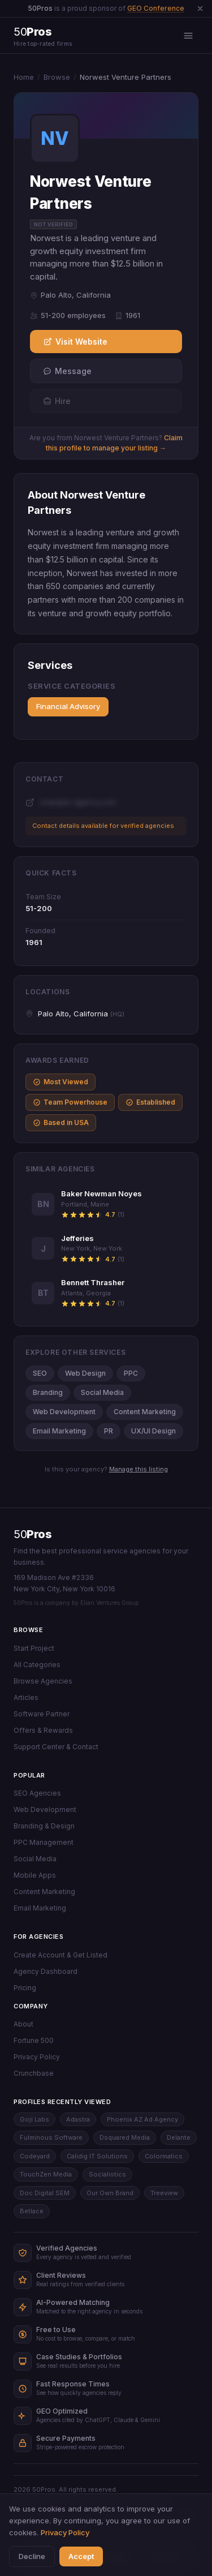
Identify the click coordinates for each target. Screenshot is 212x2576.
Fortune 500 (34, 2040)
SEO (40, 1373)
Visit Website (75, 341)
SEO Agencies (37, 1793)
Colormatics (164, 2156)
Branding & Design (44, 1826)
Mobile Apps (35, 1875)
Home (24, 76)
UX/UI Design (153, 1431)
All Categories (37, 1664)
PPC (131, 1373)
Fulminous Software (51, 2137)
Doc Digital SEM (45, 2193)
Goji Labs (34, 2119)
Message (67, 371)
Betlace (32, 2211)
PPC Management (43, 1842)
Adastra (78, 2119)
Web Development (64, 1411)
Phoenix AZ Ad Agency (142, 2119)
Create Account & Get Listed (60, 1955)
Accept (81, 2556)
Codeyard (35, 2156)
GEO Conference (155, 8)
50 (32, 1534)
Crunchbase (34, 2073)
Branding (48, 1392)
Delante (179, 2137)
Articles (26, 1697)
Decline (32, 2556)
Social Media (102, 1392)
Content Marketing (145, 1411)
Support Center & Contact (56, 1746)
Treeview (164, 2193)
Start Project (34, 1648)
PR (108, 1431)
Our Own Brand (109, 2193)
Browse (57, 76)
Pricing (25, 1987)
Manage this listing (138, 1469)
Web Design (85, 1373)
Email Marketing (59, 1431)
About (23, 2024)
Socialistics (107, 2174)
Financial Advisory (68, 706)
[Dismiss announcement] (200, 8)
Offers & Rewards (43, 1730)
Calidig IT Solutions (97, 2156)
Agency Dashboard (45, 1971)
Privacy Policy (37, 2057)
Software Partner (42, 1714)
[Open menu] (188, 35)
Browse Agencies (43, 1681)
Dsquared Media (124, 2137)
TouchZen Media (46, 2174)
